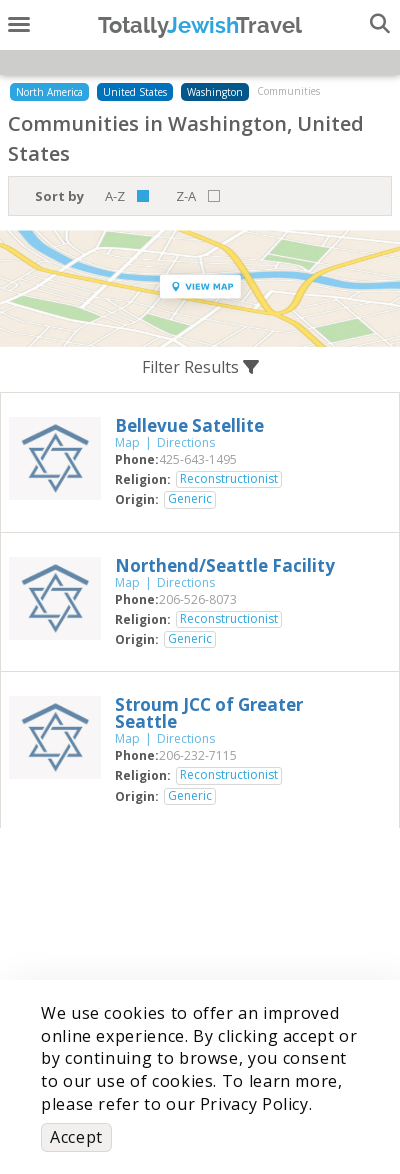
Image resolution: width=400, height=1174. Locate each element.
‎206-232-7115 (198, 755)
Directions (186, 442)
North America (49, 92)
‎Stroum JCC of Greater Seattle (209, 713)
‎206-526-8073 (198, 599)
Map (127, 442)
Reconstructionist (229, 479)
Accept (76, 1137)
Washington (215, 92)
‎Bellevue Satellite (189, 425)
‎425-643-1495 (198, 459)
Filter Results (200, 367)
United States (135, 92)
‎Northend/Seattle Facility (225, 565)
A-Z (115, 196)
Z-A (186, 196)
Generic (190, 499)
